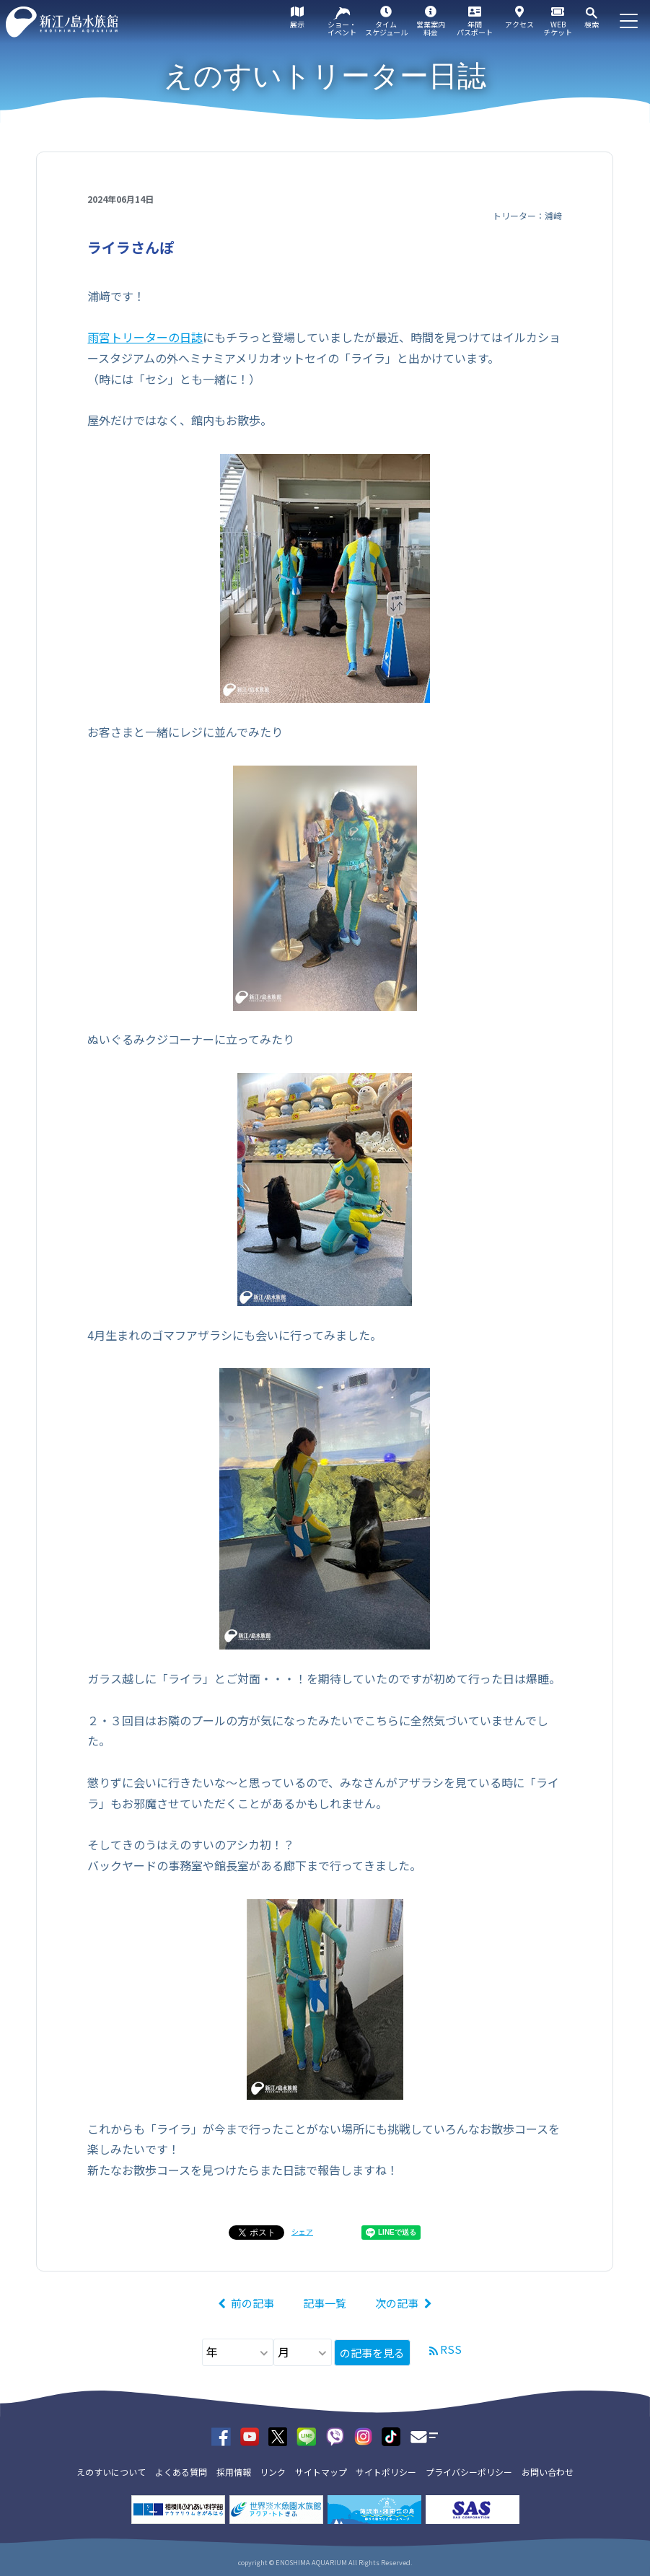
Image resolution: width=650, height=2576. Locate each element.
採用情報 (233, 2472)
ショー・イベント (342, 28)
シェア (302, 2231)
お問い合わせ (548, 2472)
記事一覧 (324, 2302)
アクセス (519, 24)
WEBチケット (557, 28)
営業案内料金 (430, 28)
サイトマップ (321, 2472)
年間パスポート (475, 28)
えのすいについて (111, 2472)
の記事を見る (372, 2352)
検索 (591, 24)
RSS (451, 2349)
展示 (297, 24)
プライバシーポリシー (469, 2472)
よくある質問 (181, 2472)
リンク (273, 2472)
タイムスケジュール (386, 28)
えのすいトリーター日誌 (325, 76)
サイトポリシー (386, 2472)
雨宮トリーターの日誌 (145, 337)
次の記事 (396, 2302)
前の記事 (252, 2302)
